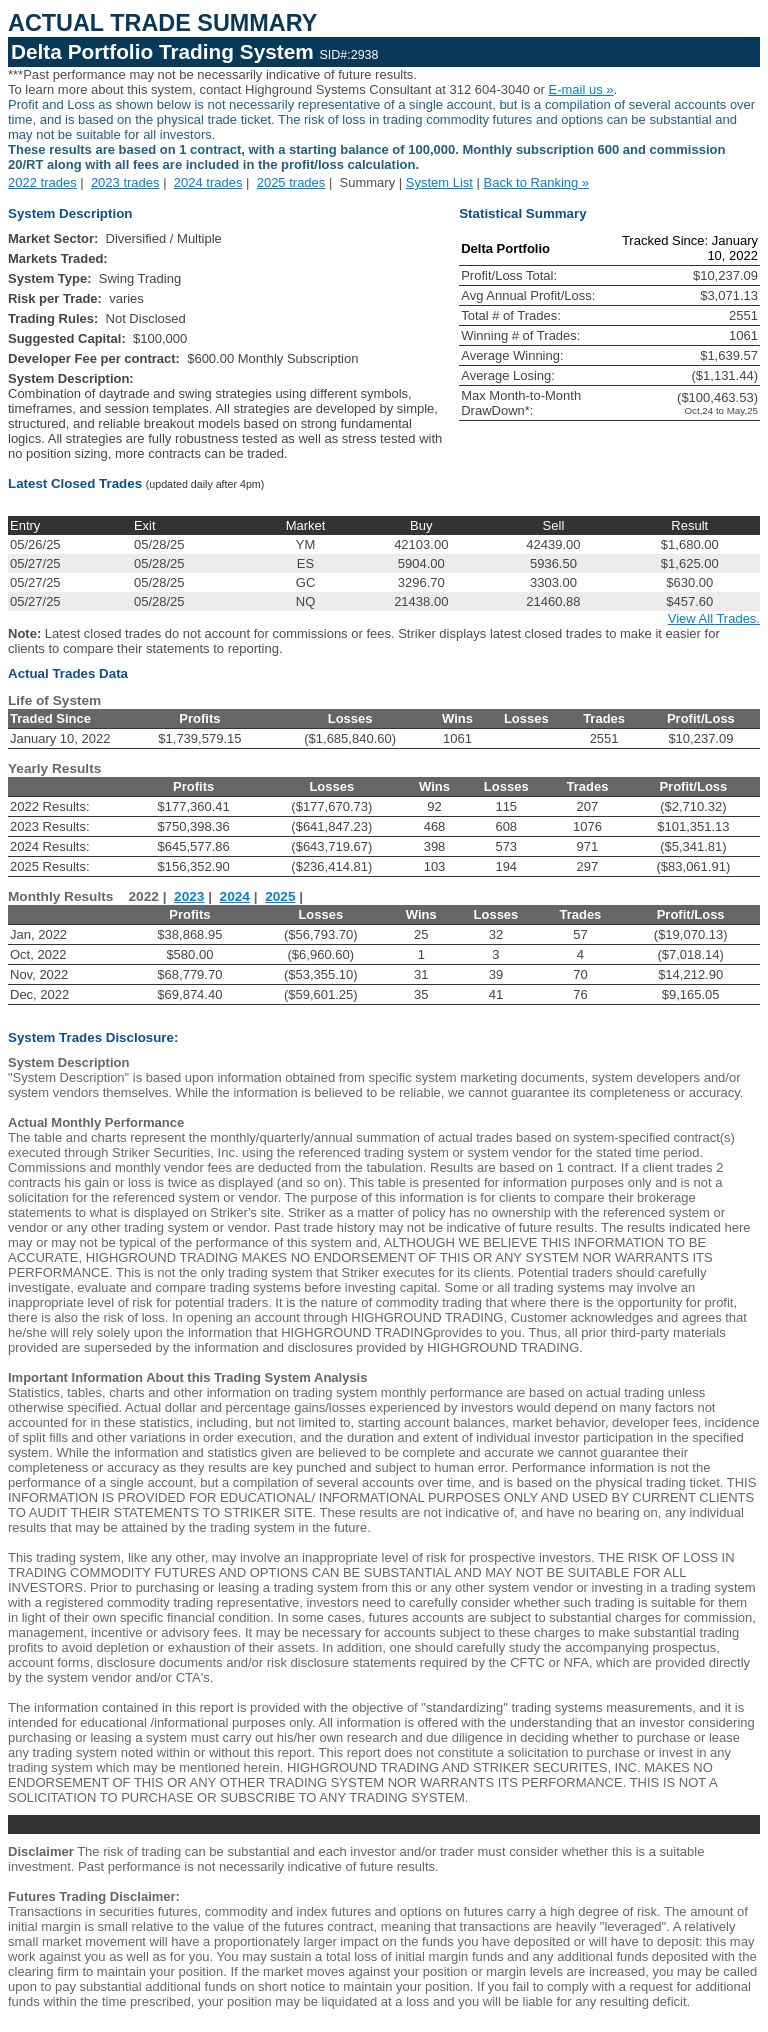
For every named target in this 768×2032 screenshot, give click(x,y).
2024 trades (208, 182)
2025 (280, 896)
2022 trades (42, 182)
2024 (235, 896)
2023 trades (125, 182)
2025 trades (291, 182)
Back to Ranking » (537, 182)
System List (439, 182)
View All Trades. (714, 618)
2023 (189, 896)
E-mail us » (581, 89)
